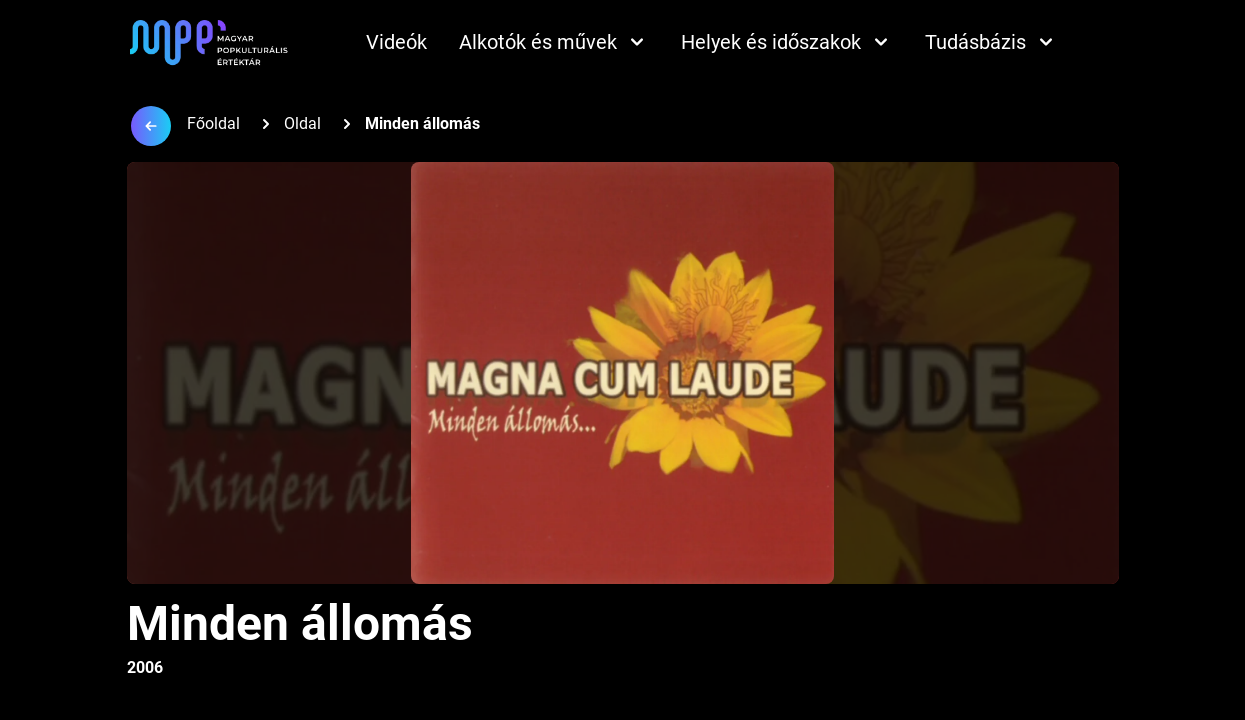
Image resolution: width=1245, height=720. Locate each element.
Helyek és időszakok (787, 42)
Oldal (302, 123)
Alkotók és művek (554, 42)
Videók (396, 42)
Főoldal (213, 123)
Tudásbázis (991, 42)
